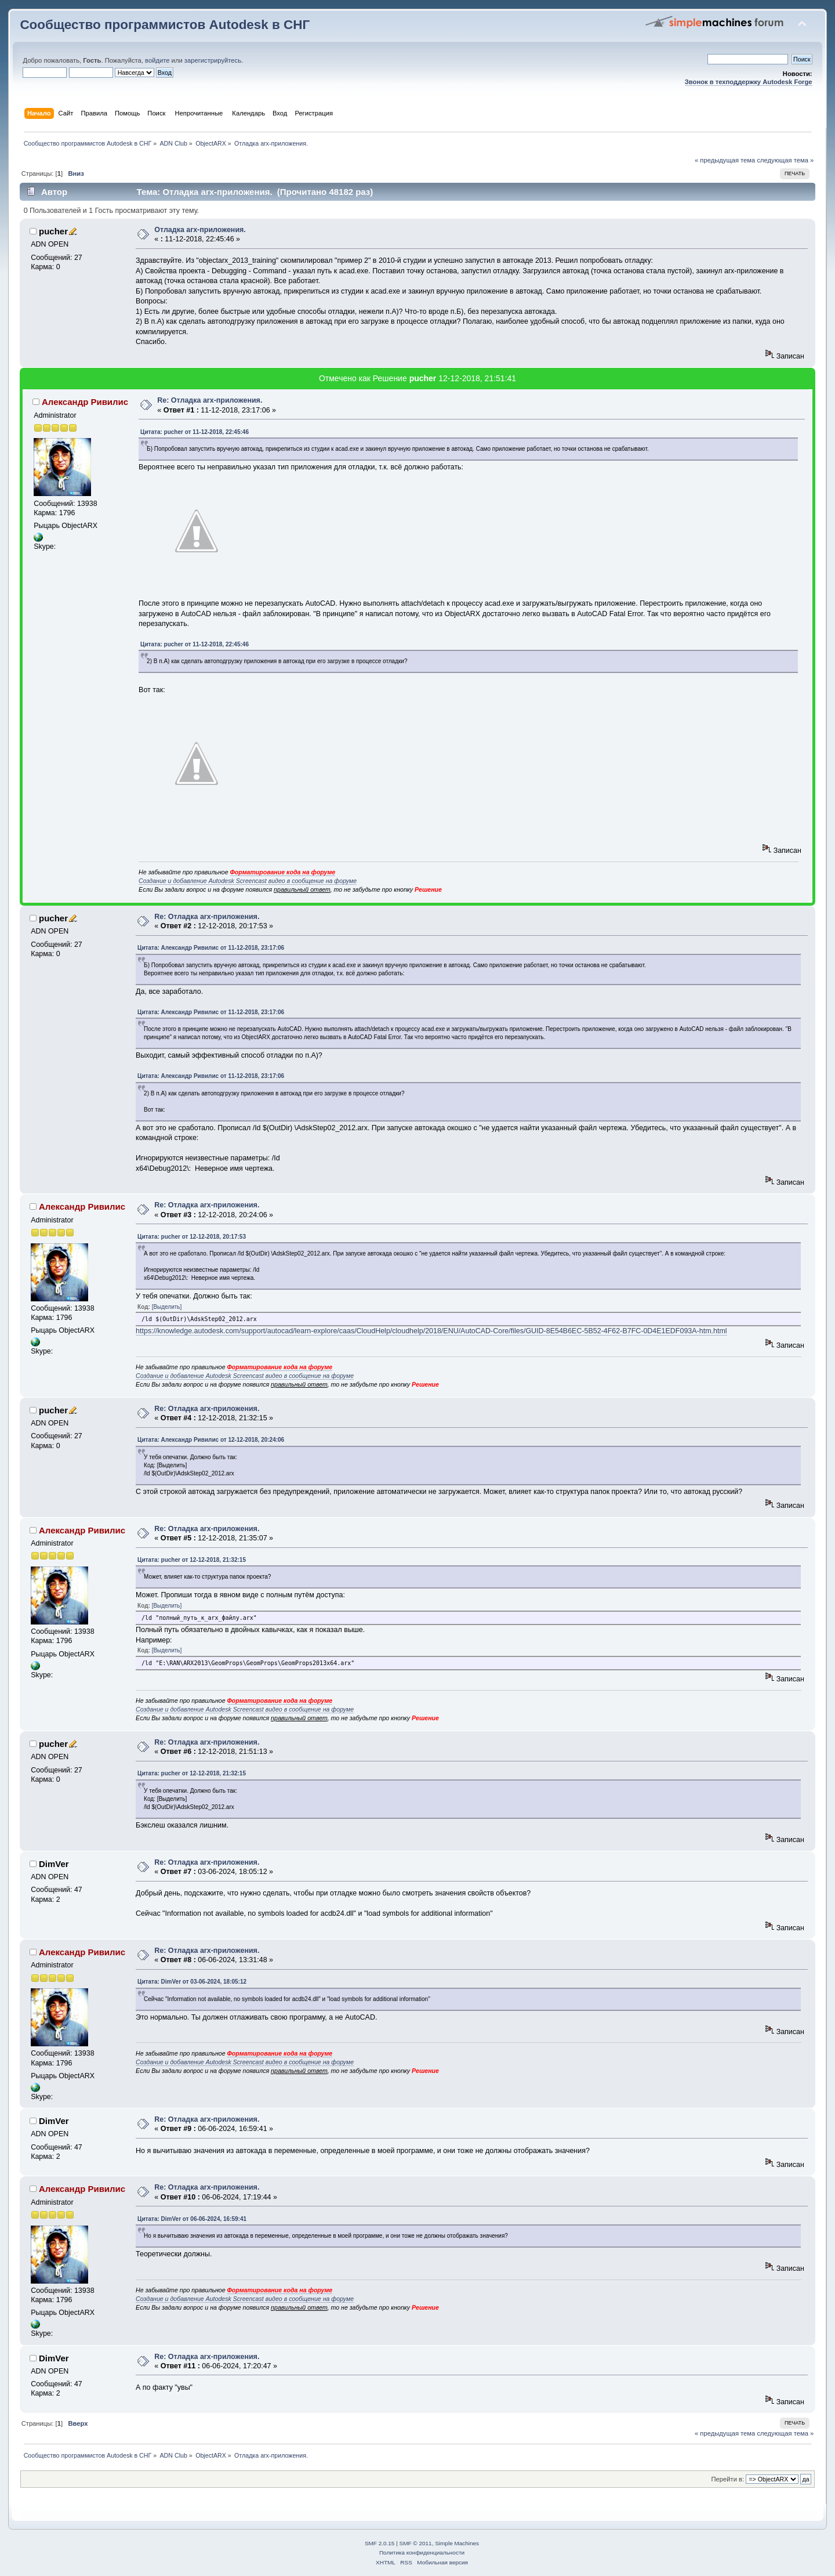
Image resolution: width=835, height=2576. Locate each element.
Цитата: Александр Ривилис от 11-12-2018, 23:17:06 (210, 948)
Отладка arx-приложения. (200, 230)
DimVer (54, 1864)
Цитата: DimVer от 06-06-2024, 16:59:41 (191, 2219)
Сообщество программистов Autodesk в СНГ (165, 24)
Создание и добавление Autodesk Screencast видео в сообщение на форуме (248, 880)
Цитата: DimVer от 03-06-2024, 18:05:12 (191, 1981)
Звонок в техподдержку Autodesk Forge (748, 81)
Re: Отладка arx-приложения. (209, 400)
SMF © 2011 (416, 2543)
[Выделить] (167, 1307)
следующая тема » (785, 160)
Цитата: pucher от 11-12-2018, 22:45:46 (194, 432)
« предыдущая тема (725, 160)
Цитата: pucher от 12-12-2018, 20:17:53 (191, 1236)
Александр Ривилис (85, 402)
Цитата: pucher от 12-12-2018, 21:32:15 (191, 1560)
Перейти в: (728, 2479)
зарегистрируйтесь (212, 60)
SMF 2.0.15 (380, 2543)
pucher (53, 231)
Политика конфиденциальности (421, 2552)
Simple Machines (457, 2543)
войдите (157, 60)
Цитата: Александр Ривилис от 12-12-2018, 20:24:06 (210, 1440)
